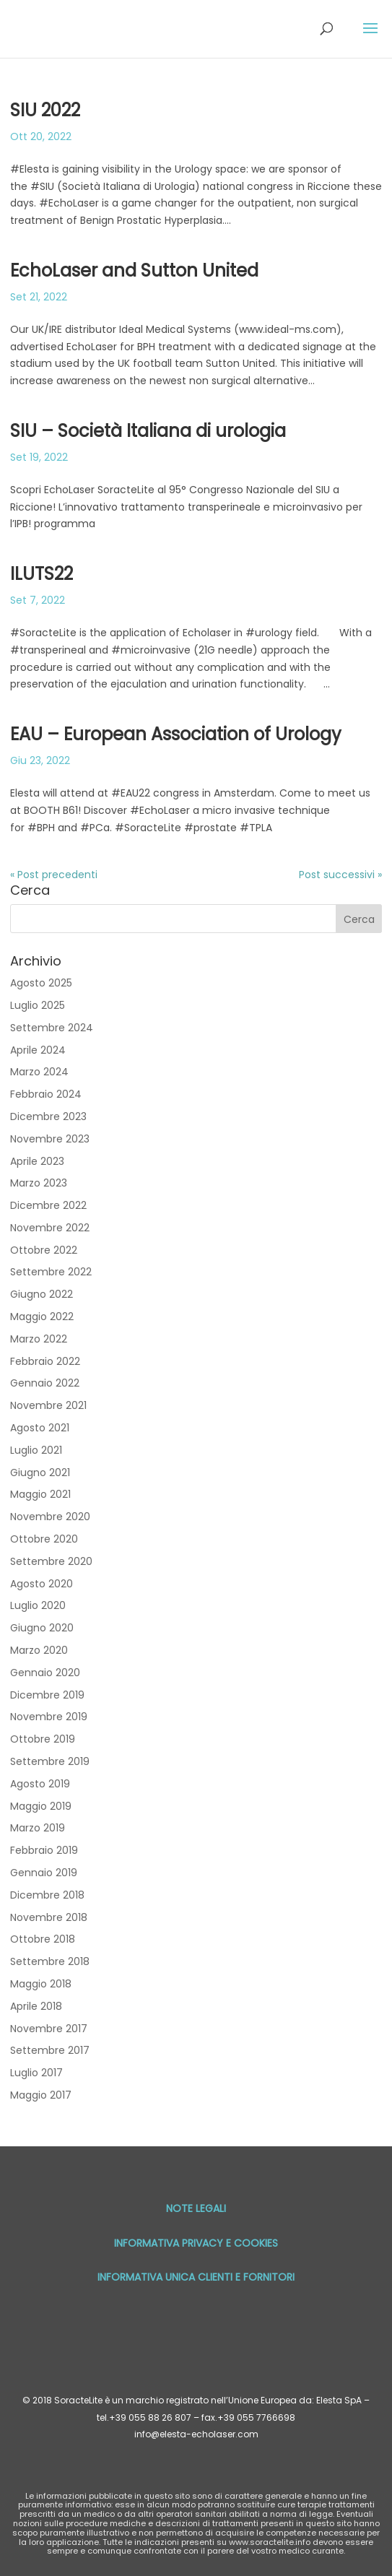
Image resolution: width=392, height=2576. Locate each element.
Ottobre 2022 (43, 1250)
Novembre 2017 (48, 2028)
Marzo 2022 (38, 1339)
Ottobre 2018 (42, 1939)
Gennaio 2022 (44, 1383)
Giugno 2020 (42, 1628)
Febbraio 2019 (44, 1850)
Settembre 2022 (51, 1272)
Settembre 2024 (51, 1027)
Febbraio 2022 (45, 1361)
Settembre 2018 (50, 1961)
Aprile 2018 (36, 2006)
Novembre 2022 (50, 1227)
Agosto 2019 (40, 1784)
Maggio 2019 (40, 1806)
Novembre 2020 (50, 1516)
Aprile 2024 (38, 1050)
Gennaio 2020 (45, 1672)
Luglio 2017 (36, 2072)
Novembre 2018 (48, 1917)
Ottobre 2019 (42, 1739)
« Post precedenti (53, 874)
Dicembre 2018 (47, 1895)
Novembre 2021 (48, 1405)
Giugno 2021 (40, 1472)
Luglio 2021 (36, 1450)
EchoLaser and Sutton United (134, 270)
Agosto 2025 (41, 983)
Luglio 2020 (38, 1605)
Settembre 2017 (50, 2050)
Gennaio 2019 (43, 1872)
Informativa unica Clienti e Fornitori (196, 2277)
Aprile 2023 (37, 1161)
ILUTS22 (41, 574)
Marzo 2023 (38, 1183)
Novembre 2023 (50, 1139)
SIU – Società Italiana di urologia (148, 431)
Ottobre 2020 (44, 1539)
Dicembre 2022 (48, 1205)
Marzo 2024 (39, 1071)
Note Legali (196, 2208)
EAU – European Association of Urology (175, 734)
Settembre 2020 (51, 1561)
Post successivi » (340, 874)
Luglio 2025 (37, 1005)
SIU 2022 (45, 110)
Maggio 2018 (40, 1984)
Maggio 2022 (42, 1316)
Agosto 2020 (41, 1584)
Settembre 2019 (50, 1761)
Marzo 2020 (39, 1650)
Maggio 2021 (40, 1494)
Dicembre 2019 (47, 1695)
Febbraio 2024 (46, 1094)
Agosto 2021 (39, 1428)
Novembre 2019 (48, 1716)
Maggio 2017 (40, 2095)
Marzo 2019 (37, 1828)
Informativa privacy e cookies (196, 2243)
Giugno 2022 (41, 1294)
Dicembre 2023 (48, 1116)
